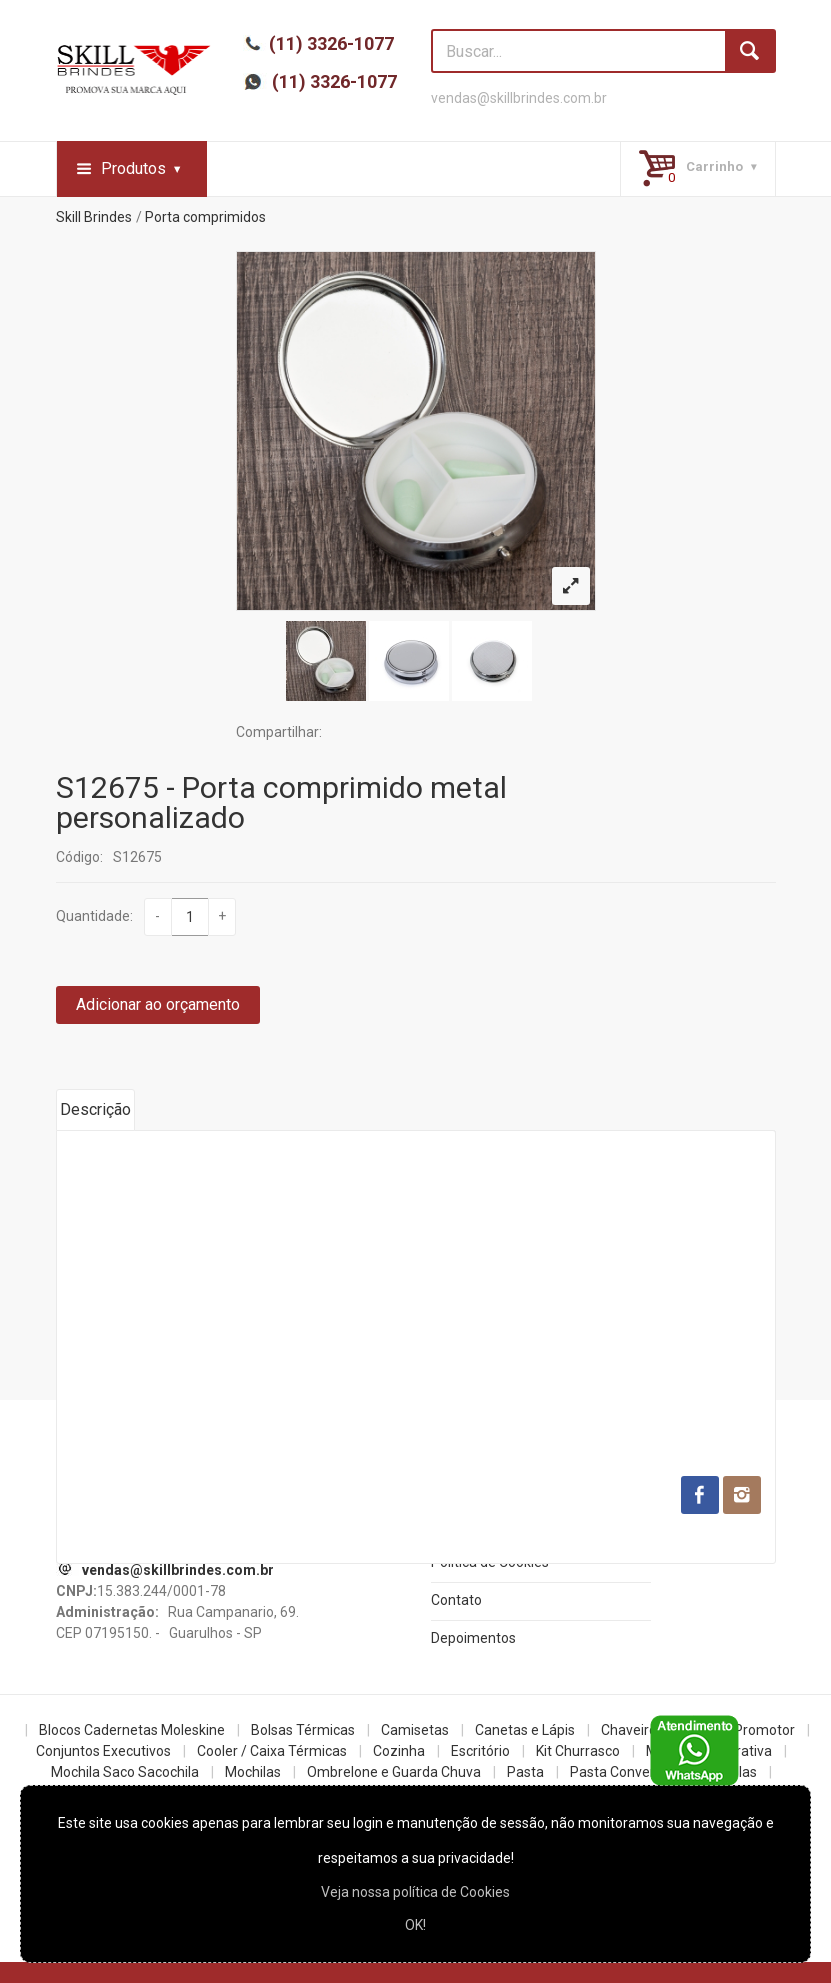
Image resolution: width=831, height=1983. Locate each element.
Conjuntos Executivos (103, 1751)
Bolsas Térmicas (303, 1730)
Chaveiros (632, 1730)
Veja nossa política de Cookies (415, 1892)
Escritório (480, 1751)
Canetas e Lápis (525, 1730)
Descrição (95, 1109)
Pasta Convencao (625, 1772)
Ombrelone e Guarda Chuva (394, 1772)
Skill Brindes (94, 217)
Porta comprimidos (205, 217)
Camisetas (415, 1730)
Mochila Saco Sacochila (125, 1772)
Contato (456, 1600)
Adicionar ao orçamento (158, 1004)
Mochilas (253, 1772)
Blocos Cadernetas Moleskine (132, 1730)
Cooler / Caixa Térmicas (272, 1751)
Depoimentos (473, 1638)
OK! (415, 1925)
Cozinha (399, 1751)
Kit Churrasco (578, 1751)
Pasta (525, 1772)
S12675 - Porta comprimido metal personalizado (281, 802)
